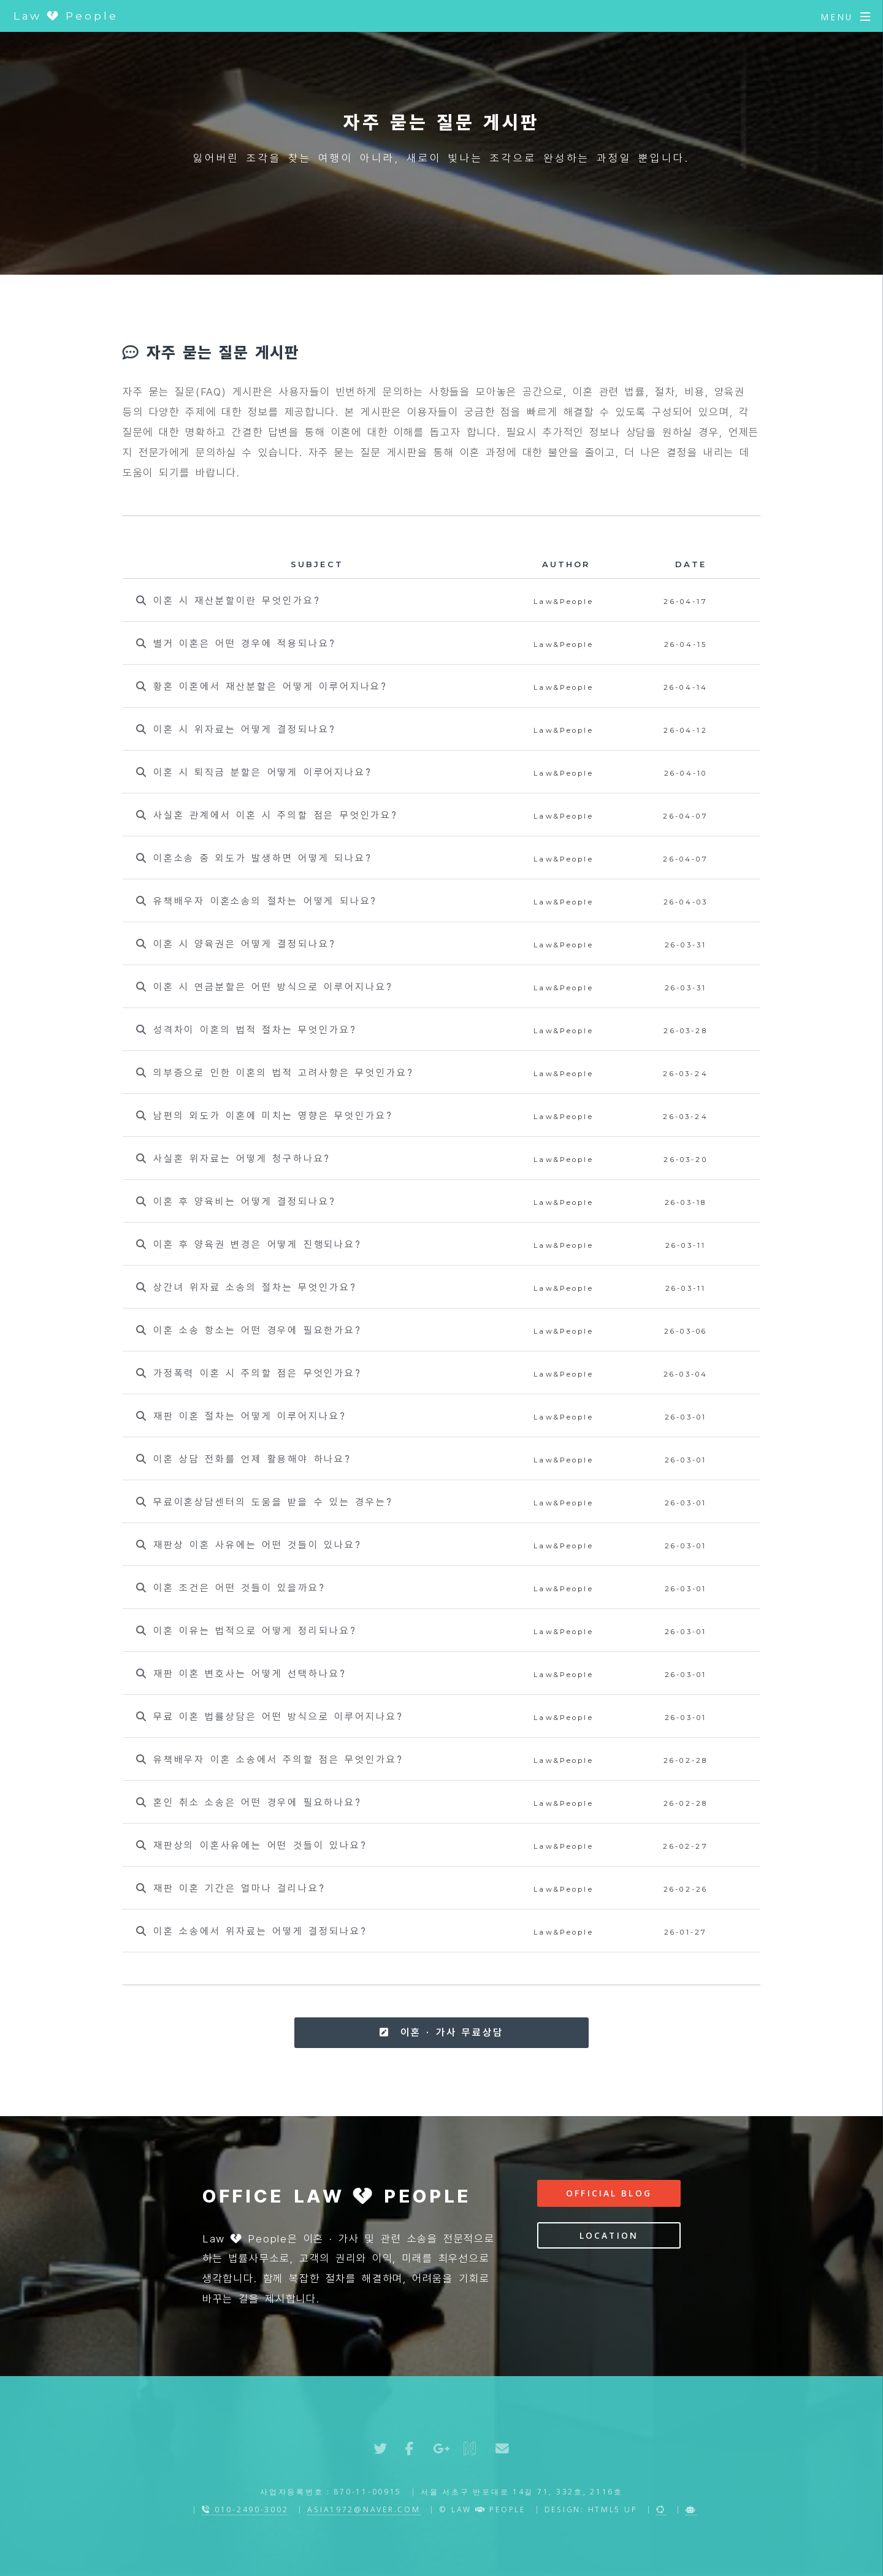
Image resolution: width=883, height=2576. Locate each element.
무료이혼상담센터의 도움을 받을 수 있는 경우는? (264, 1502)
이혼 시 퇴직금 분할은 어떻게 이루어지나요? (254, 772)
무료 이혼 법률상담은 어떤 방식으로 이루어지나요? (269, 1716)
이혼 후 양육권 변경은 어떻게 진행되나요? (249, 1244)
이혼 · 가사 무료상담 (441, 2032)
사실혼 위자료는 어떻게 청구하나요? (233, 1158)
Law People (65, 15)
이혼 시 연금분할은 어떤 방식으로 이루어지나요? (264, 987)
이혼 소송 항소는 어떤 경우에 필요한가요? (249, 1330)
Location (608, 2235)
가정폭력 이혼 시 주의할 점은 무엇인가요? (249, 1373)
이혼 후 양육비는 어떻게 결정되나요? (235, 1201)
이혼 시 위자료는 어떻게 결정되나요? (235, 729)
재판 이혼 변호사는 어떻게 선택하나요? (241, 1674)
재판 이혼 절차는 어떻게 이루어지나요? (241, 1416)
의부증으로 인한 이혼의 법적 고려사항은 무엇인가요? (274, 1073)
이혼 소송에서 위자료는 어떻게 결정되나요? (251, 1931)
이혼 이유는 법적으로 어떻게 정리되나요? (246, 1631)
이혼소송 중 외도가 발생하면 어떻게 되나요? (254, 858)
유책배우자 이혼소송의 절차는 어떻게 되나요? (256, 901)
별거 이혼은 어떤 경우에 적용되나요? (235, 643)
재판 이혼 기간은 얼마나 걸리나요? (231, 1888)
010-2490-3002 (245, 2509)
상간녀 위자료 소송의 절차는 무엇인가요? (246, 1287)
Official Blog (609, 2193)
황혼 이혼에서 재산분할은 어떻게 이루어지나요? (262, 686)
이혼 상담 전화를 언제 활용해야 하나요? (243, 1459)
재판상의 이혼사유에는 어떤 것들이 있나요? (251, 1845)
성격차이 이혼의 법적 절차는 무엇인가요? (246, 1030)
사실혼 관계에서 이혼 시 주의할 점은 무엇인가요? (267, 815)
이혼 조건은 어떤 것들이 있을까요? (231, 1588)
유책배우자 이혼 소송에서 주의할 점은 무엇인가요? (269, 1759)
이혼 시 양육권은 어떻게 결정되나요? (235, 944)
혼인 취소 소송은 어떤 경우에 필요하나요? (249, 1802)
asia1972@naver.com (363, 2509)
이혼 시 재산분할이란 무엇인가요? (228, 600)
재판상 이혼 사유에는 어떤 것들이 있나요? (249, 1545)
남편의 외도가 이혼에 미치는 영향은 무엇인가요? (264, 1116)
